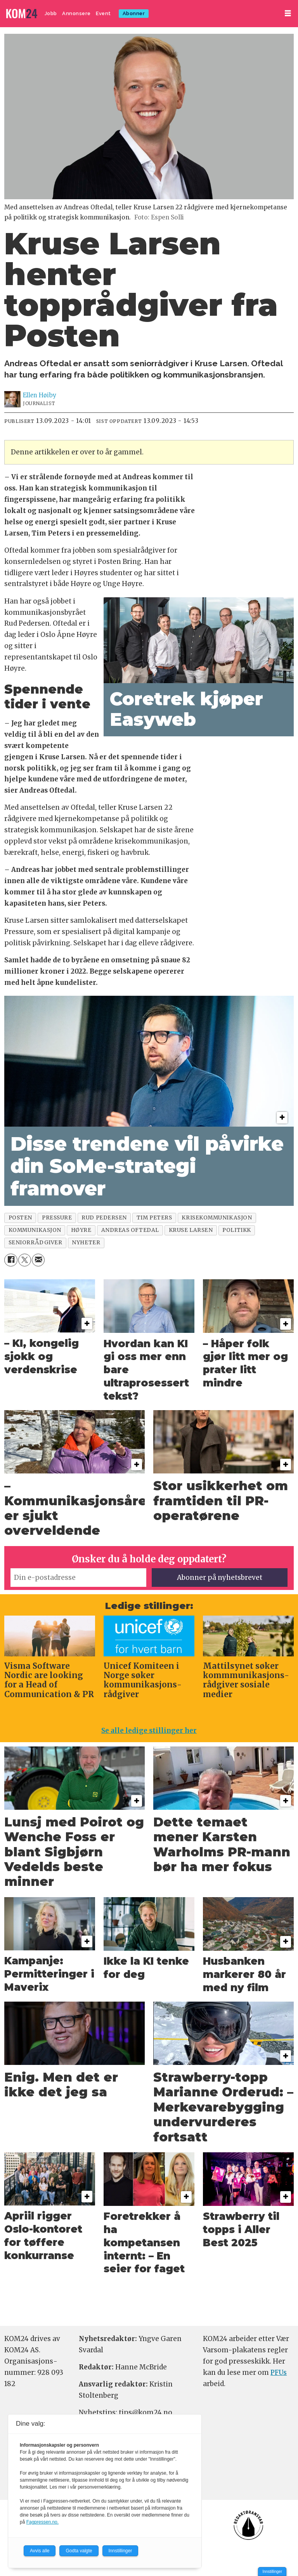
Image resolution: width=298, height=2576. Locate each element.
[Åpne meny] (287, 13)
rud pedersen (104, 1217)
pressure (57, 1217)
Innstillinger (272, 2571)
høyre (81, 1230)
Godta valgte (79, 2550)
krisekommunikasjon (217, 1217)
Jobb (51, 13)
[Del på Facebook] (10, 1260)
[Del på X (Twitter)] (24, 1260)
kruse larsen (191, 1230)
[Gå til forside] (21, 14)
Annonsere (76, 13)
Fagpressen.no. (42, 2522)
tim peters (154, 1217)
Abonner (134, 13)
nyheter (86, 1242)
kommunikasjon (35, 1230)
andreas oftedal (130, 1230)
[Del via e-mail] (38, 1260)
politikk (236, 1230)
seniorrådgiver (35, 1242)
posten (20, 1217)
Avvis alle (39, 2550)
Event (103, 13)
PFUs (278, 2372)
